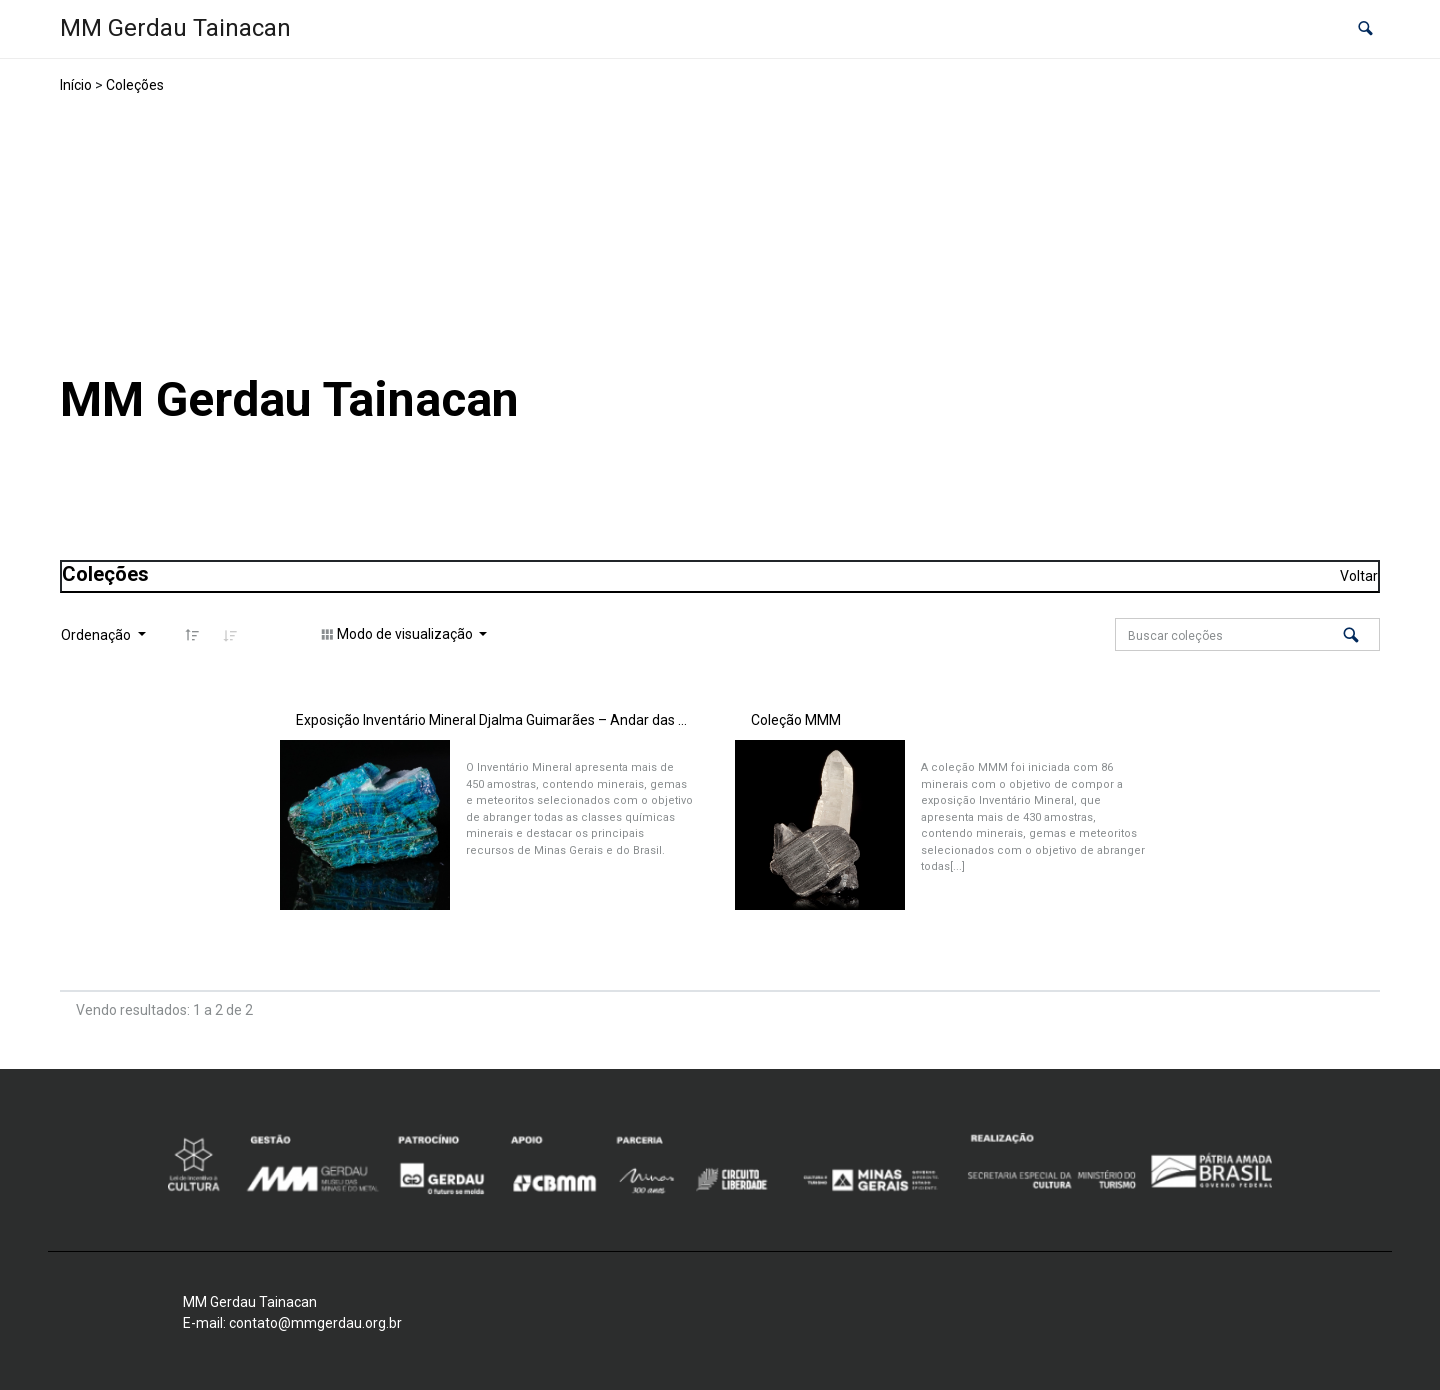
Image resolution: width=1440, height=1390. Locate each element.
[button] (1365, 29)
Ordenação (97, 635)
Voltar (1359, 576)
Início (76, 85)
